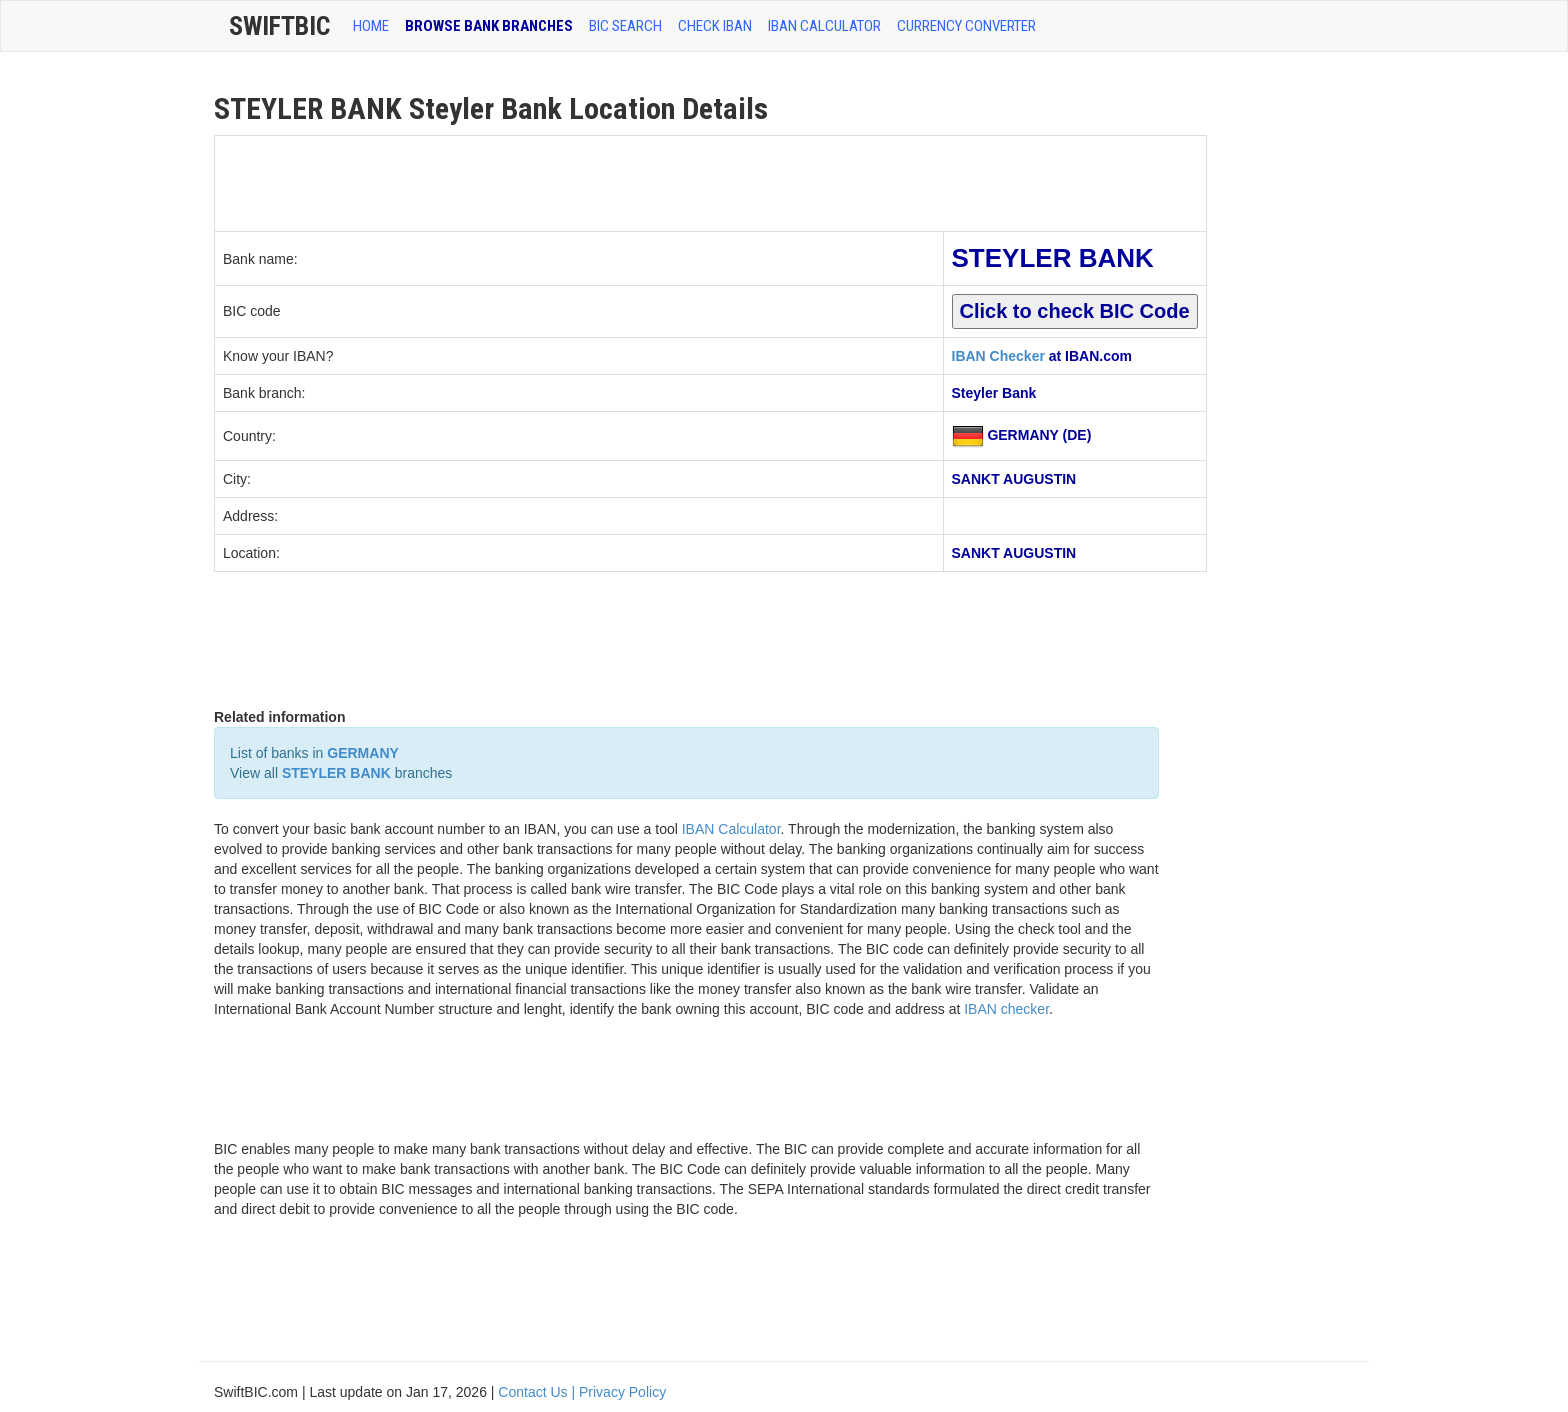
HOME (371, 26)
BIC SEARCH (625, 26)
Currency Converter (966, 26)
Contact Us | (538, 1392)
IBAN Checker (998, 356)
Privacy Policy (622, 1392)
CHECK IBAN (715, 26)
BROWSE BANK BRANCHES (489, 26)
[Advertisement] (579, 181)
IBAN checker (1006, 1009)
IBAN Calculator (824, 26)
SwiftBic (279, 26)
